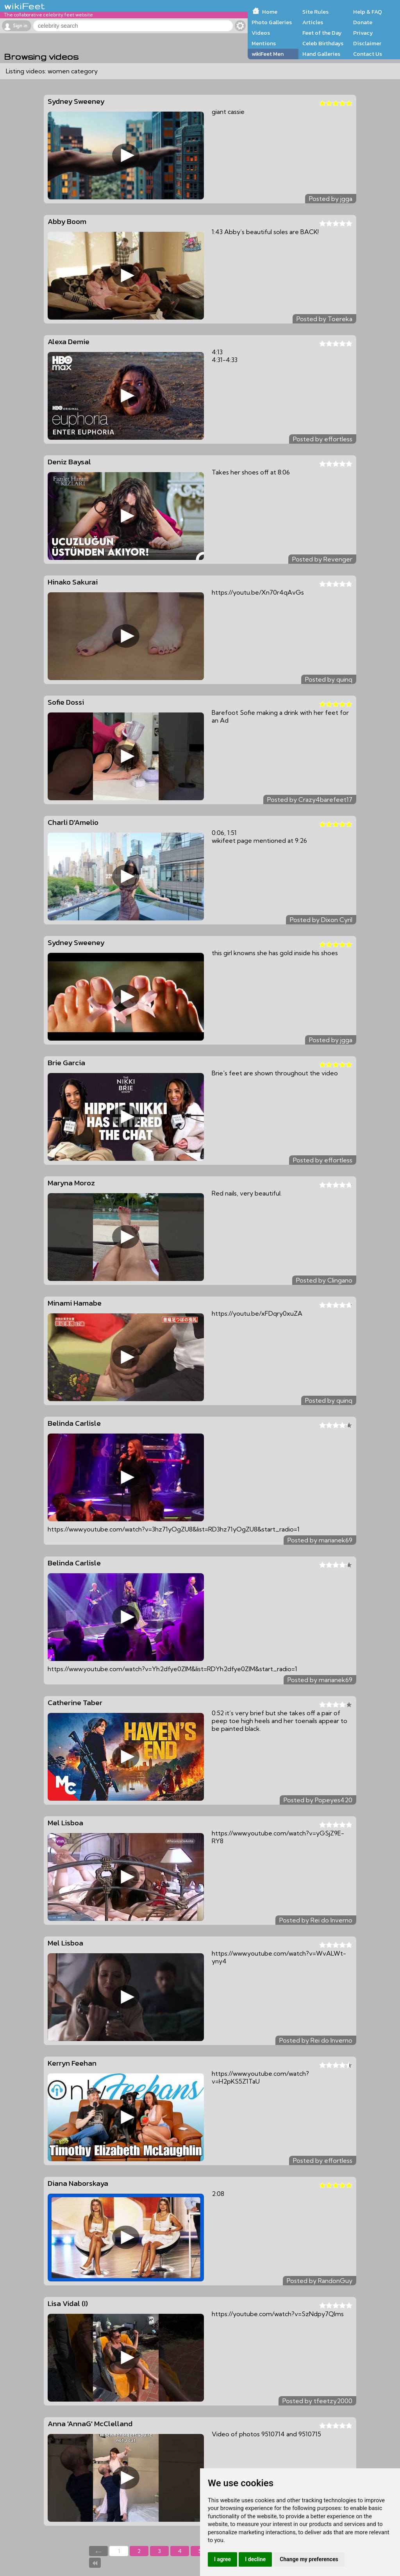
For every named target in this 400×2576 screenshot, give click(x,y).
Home (269, 11)
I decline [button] (255, 2559)
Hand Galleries (321, 54)
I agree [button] (222, 2559)
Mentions (264, 43)
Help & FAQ (367, 11)
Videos (261, 32)
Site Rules (315, 11)
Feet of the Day (322, 32)
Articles (312, 22)
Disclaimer (367, 43)
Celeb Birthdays (322, 43)
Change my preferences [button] (309, 2559)
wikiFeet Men (268, 54)
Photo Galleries (272, 22)
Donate (362, 22)
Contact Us (367, 54)
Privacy (363, 32)
